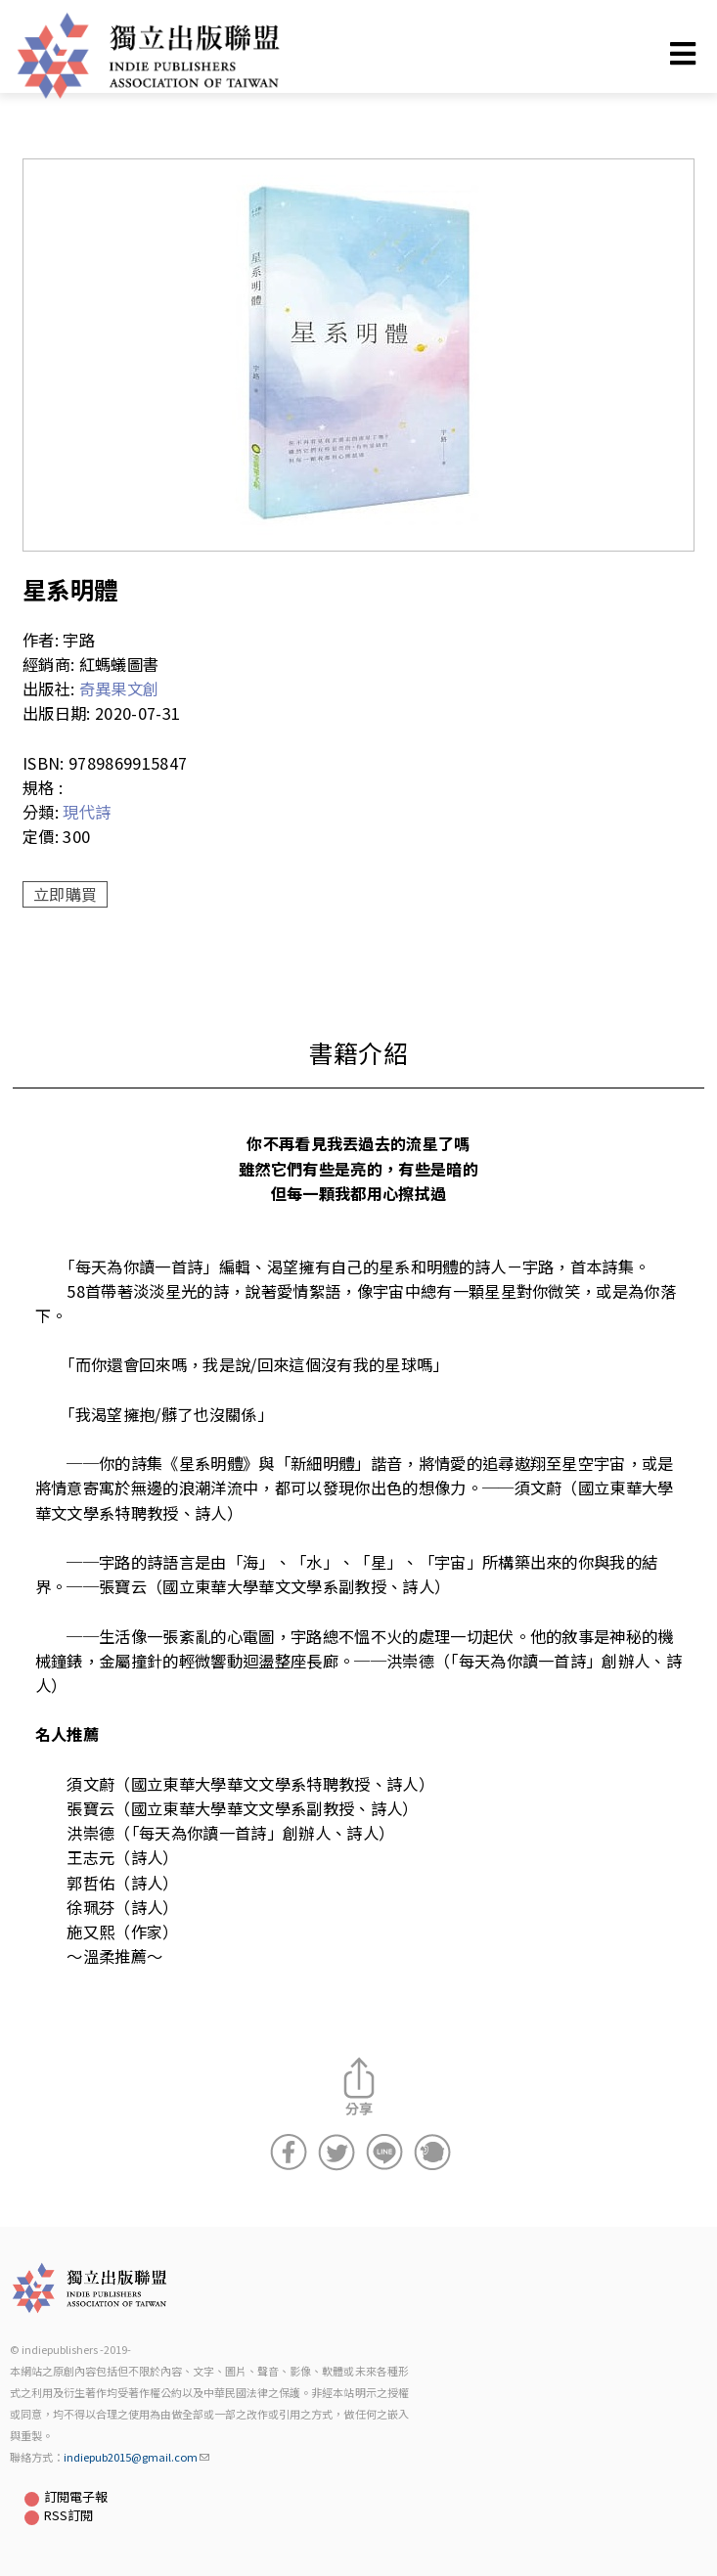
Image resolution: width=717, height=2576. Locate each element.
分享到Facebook (288, 2152)
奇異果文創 (119, 688)
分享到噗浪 (432, 2152)
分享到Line (384, 2152)
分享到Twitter (336, 2152)
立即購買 (65, 894)
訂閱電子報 (76, 2496)
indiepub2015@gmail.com (136, 2457)
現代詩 (87, 811)
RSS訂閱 (68, 2515)
